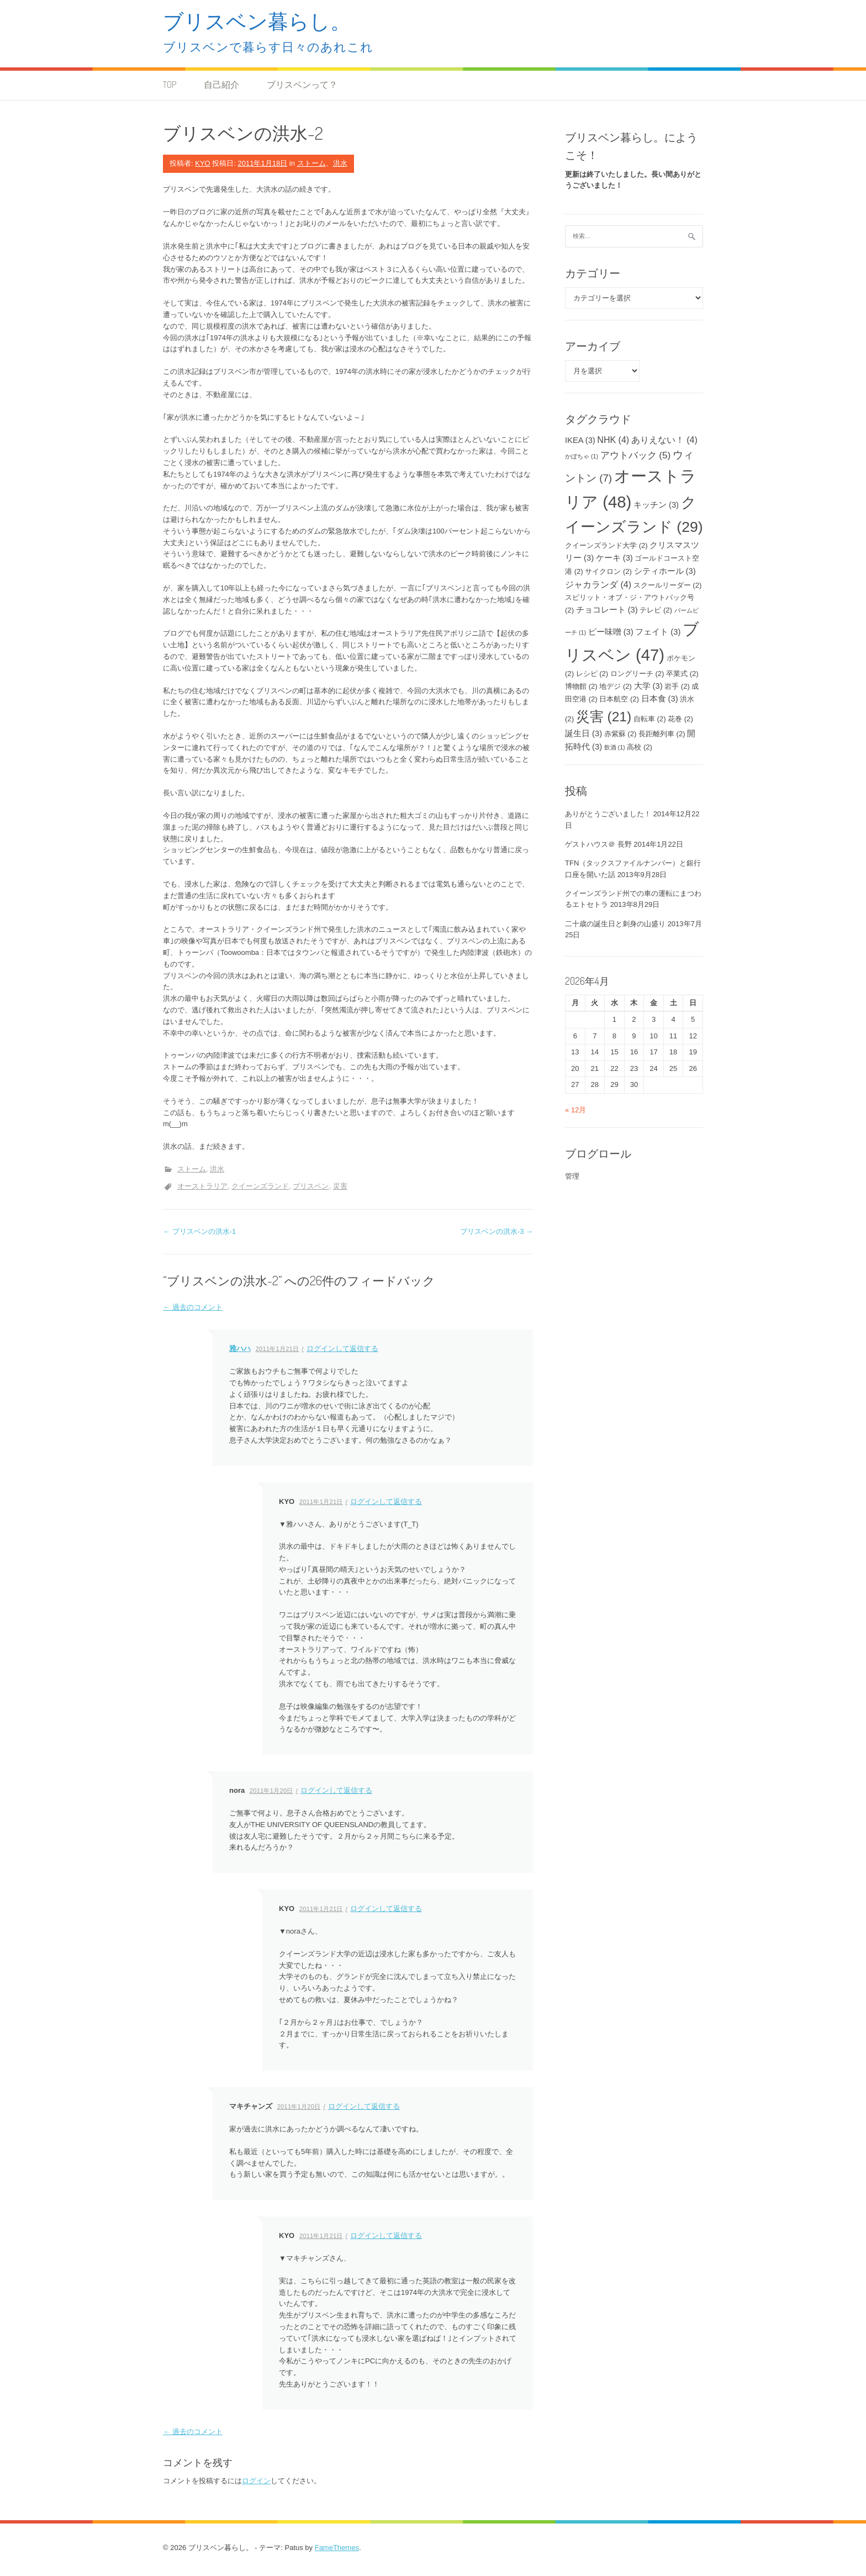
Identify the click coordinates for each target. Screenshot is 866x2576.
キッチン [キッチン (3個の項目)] (656, 504)
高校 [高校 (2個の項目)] (639, 747)
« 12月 (575, 1110)
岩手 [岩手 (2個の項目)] (677, 686)
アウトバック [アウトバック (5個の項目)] (635, 455)
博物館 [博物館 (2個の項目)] (581, 686)
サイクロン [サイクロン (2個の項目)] (608, 571)
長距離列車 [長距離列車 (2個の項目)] (661, 734)
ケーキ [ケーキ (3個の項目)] (614, 557)
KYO (202, 163)
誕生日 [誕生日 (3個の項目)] (583, 733)
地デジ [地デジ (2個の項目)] (615, 686)
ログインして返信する (342, 1348)
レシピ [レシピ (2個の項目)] (592, 673)
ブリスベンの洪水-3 (496, 1231)
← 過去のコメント (193, 1307)
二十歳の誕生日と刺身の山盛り (615, 924)
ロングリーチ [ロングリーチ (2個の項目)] (637, 673)
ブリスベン (311, 1186)
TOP (169, 84)
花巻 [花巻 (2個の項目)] (680, 719)
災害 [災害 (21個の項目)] (604, 716)
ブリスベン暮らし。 (257, 21)
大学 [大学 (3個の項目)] (648, 686)
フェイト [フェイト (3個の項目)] (657, 631)
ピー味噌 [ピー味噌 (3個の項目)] (610, 631)
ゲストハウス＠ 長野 (598, 844)
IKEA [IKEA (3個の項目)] (580, 440)
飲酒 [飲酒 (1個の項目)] (614, 747)
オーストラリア (202, 1186)
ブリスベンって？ (302, 84)
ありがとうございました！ (608, 814)
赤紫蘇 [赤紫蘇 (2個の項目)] (620, 734)
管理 (572, 1176)
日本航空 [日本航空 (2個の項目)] (619, 699)
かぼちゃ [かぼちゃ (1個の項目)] (581, 456)
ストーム (311, 163)
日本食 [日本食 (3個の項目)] (659, 698)
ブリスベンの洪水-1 (199, 1231)
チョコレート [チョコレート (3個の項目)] (607, 609)
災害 (340, 1186)
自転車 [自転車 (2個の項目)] (649, 719)
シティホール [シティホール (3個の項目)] (665, 571)
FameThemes (337, 2547)
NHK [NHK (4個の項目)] (613, 440)
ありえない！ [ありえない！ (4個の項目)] (664, 440)
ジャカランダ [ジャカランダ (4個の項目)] (598, 584)
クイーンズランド (260, 1186)
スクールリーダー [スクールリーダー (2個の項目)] (667, 585)
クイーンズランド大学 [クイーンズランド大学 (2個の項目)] (606, 545)
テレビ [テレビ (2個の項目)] (656, 610)
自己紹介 (221, 84)
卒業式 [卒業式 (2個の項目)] (682, 673)
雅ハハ (240, 1348)
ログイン (256, 2481)
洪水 (340, 163)
